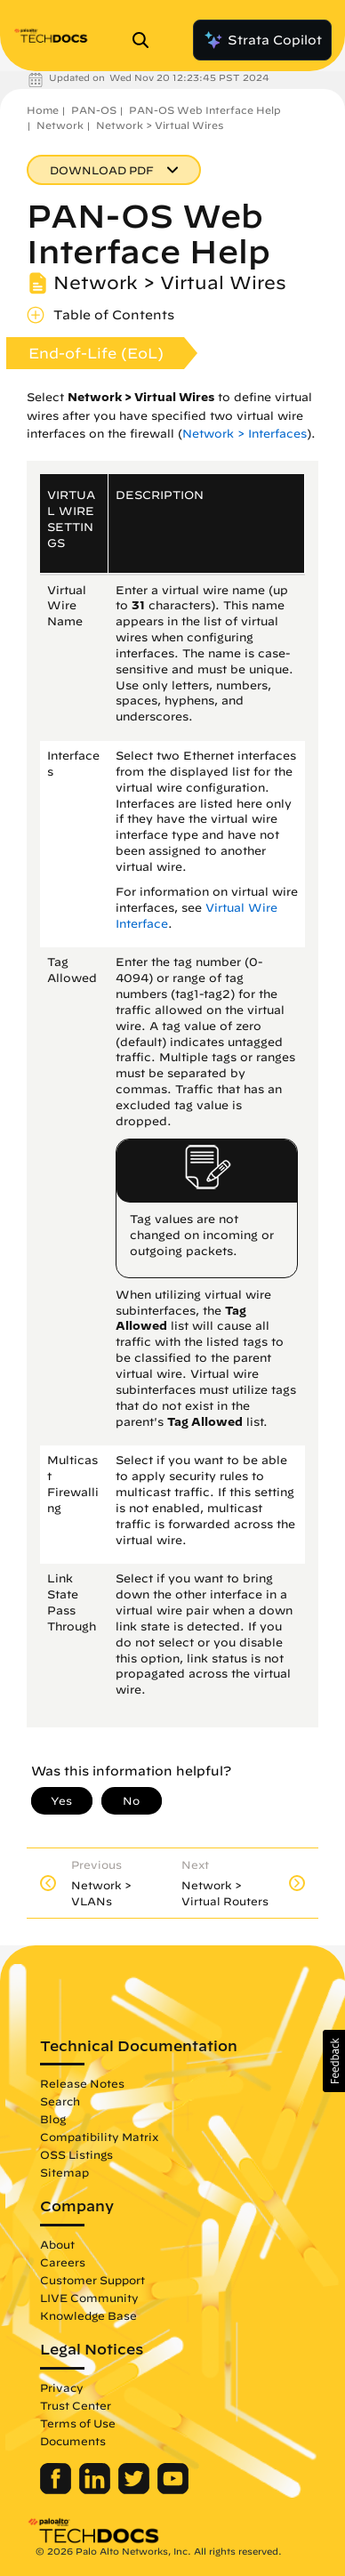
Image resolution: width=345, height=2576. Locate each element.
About (57, 2244)
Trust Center (75, 2405)
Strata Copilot (262, 40)
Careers (62, 2262)
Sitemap (64, 2172)
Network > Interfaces (244, 433)
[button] (334, 2061)
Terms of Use (78, 2423)
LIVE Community (89, 2297)
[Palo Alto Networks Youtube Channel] (173, 2490)
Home (43, 110)
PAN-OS (93, 110)
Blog (53, 2119)
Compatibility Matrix (99, 2136)
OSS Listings (76, 2154)
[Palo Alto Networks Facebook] (57, 2490)
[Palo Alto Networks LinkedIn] (96, 2490)
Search (60, 2101)
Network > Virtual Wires (159, 125)
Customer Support (92, 2280)
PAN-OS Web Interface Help (205, 110)
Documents (73, 2441)
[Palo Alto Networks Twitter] (135, 2490)
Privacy (62, 2387)
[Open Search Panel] (145, 40)
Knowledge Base (88, 2315)
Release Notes (82, 2083)
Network (60, 125)
